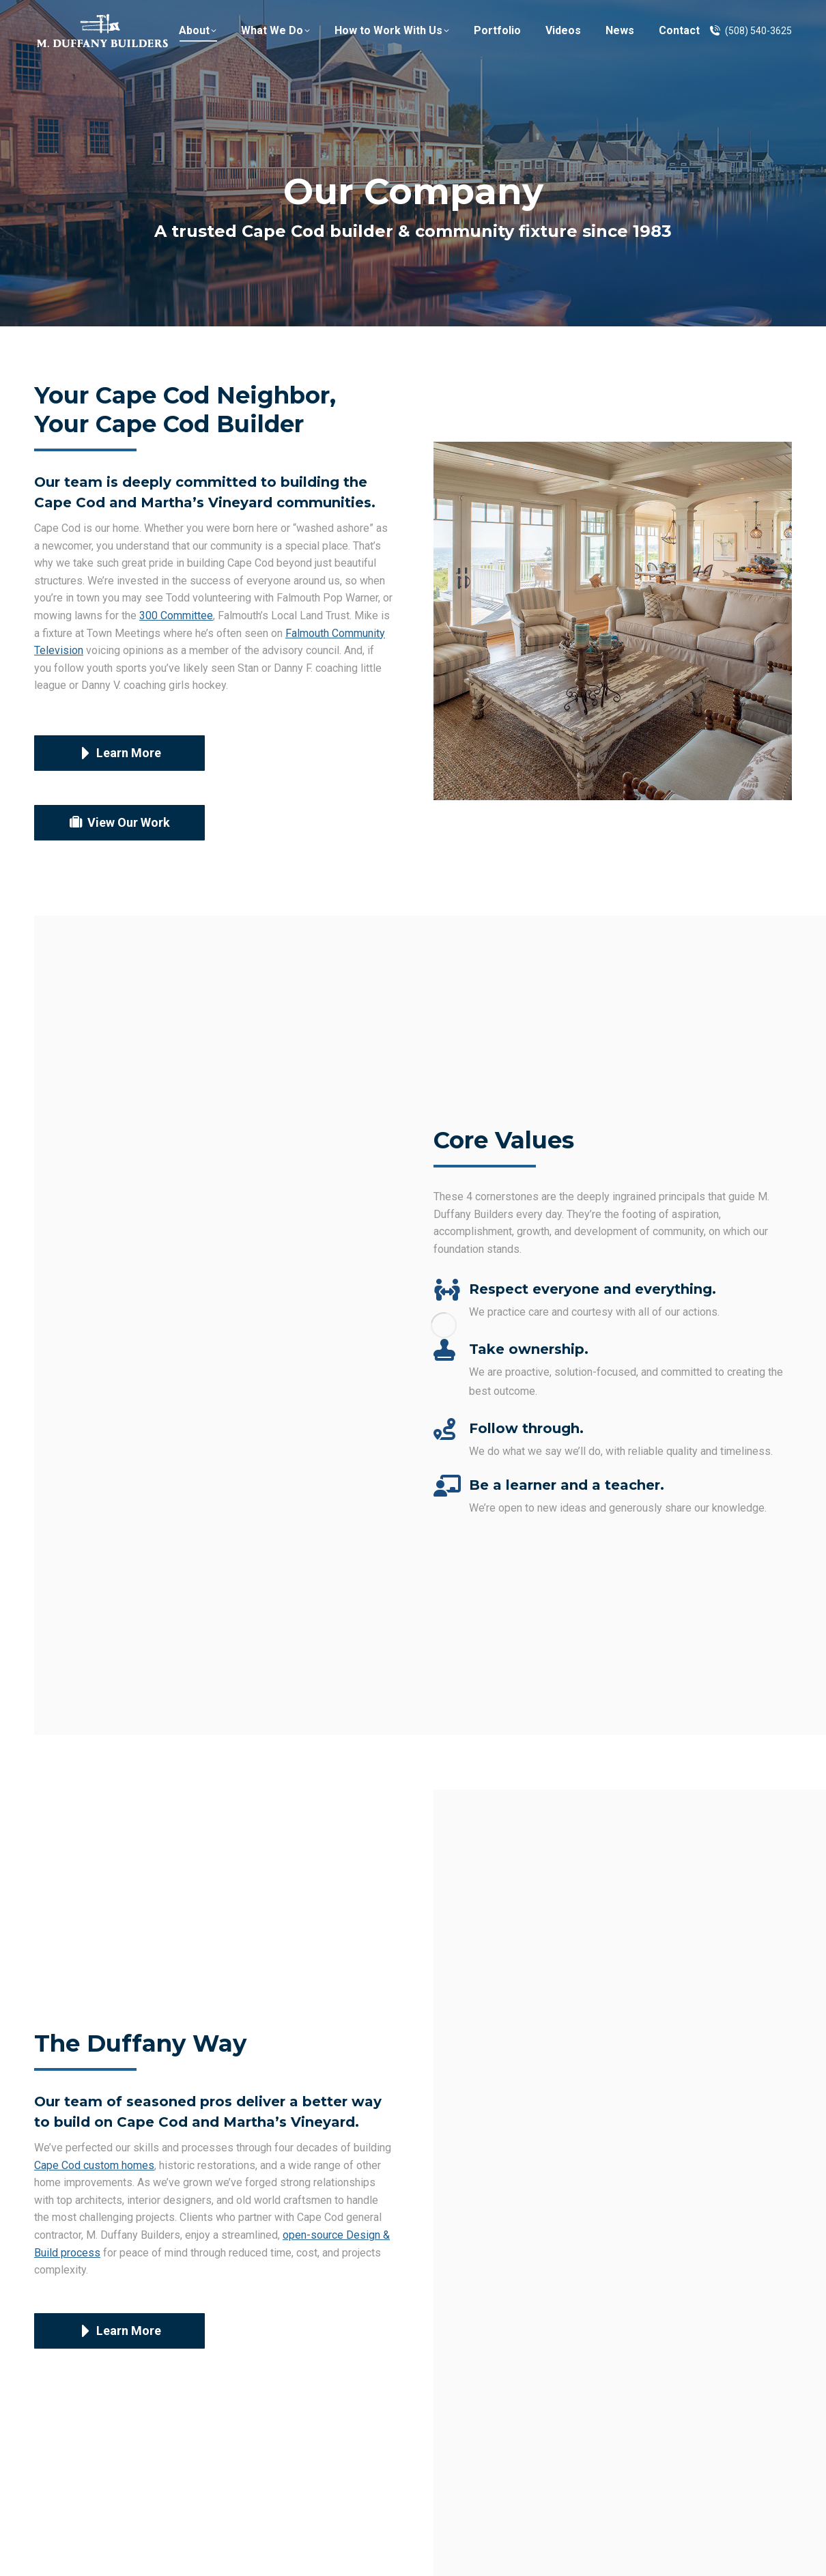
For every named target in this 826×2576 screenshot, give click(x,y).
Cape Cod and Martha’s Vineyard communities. (204, 502)
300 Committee (176, 615)
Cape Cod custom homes (94, 2165)
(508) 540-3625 (750, 56)
